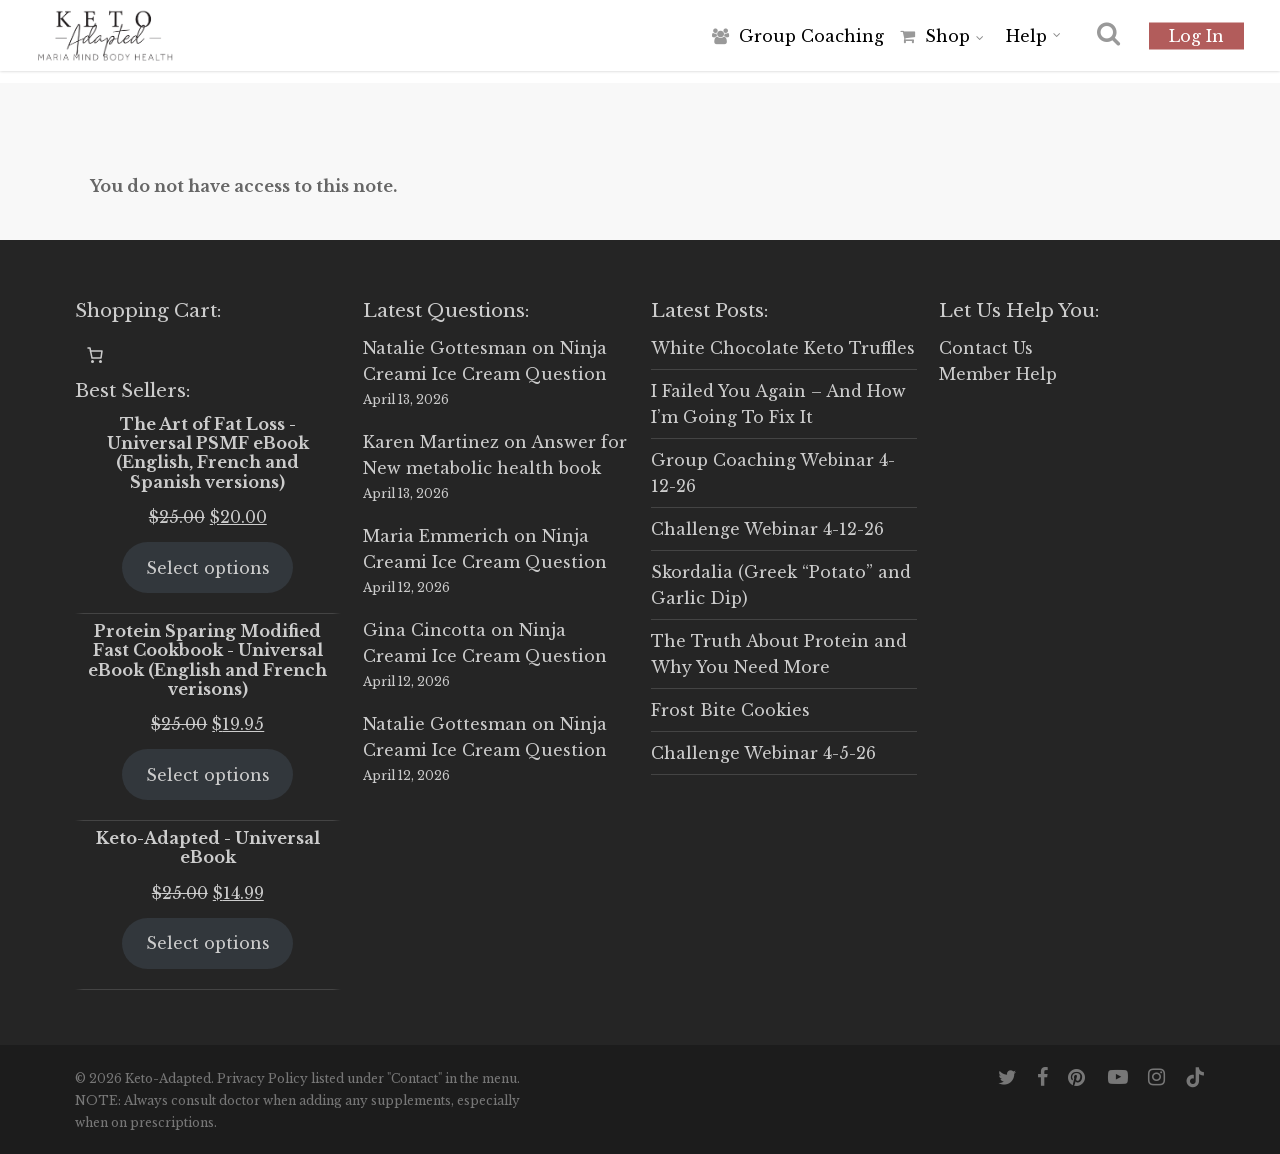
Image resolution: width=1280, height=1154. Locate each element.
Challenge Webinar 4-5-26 (763, 753)
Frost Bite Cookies (730, 710)
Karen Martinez (431, 442)
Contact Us (986, 348)
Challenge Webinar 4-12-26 (767, 529)
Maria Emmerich (436, 536)
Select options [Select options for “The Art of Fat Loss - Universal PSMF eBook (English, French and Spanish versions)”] (208, 568)
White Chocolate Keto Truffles (783, 348)
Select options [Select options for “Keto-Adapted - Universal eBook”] (208, 943)
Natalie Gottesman (445, 348)
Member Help (998, 374)
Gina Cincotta (424, 630)
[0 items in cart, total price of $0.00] (95, 355)
